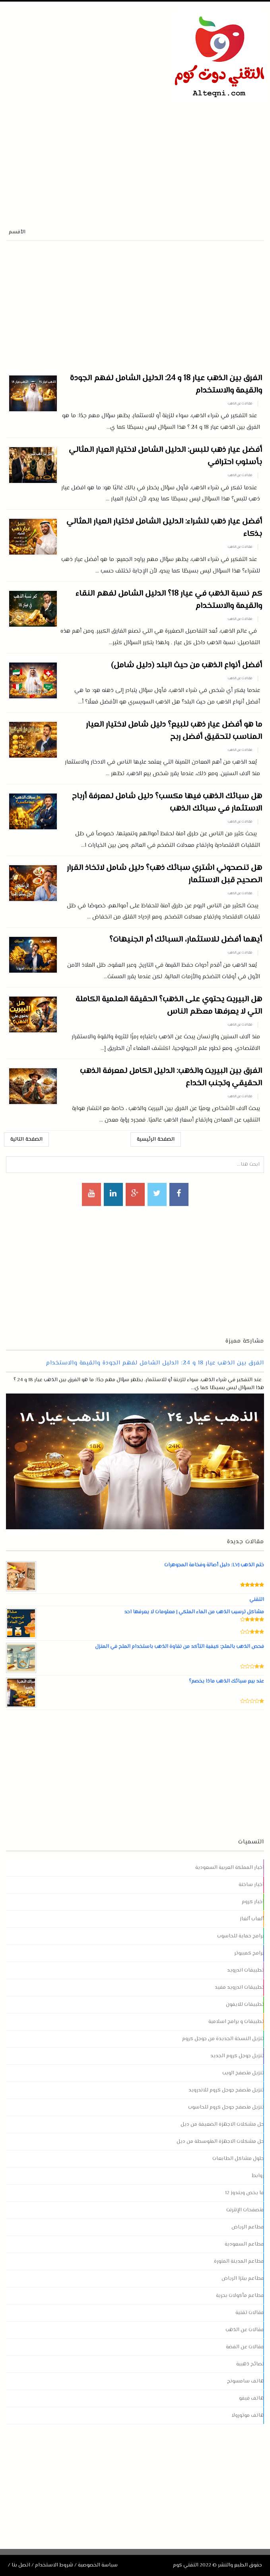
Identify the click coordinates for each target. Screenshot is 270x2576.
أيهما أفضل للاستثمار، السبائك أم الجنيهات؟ (185, 940)
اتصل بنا (21, 2565)
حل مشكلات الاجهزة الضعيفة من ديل (222, 2124)
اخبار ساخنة (251, 1885)
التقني (256, 1600)
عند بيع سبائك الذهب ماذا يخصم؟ (226, 1681)
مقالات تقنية (249, 2313)
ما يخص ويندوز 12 (244, 2193)
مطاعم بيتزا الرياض (242, 2279)
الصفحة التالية (26, 1139)
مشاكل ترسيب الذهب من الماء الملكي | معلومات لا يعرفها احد (194, 1612)
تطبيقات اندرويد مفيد (239, 1988)
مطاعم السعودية (244, 2244)
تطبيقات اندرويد (245, 1970)
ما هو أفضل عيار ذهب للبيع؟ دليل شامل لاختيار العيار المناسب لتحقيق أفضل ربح (174, 731)
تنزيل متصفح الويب (243, 2073)
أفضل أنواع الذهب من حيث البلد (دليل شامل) (186, 665)
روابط (258, 2176)
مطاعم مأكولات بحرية (240, 2296)
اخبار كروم (253, 1902)
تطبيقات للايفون (245, 2005)
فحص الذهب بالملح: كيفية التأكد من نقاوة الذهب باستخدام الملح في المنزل (179, 1647)
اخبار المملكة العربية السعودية (229, 1868)
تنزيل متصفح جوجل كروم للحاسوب (226, 2107)
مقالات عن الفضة (245, 2347)
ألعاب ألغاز (252, 1919)
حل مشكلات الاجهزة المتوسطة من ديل (220, 2142)
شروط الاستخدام (54, 2565)
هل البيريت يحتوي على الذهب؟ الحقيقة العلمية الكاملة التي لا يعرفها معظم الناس (169, 1005)
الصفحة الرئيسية (156, 1139)
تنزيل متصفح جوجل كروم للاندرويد (226, 2090)
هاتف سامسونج (245, 2381)
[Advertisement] (99, 157)
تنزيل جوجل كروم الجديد (237, 2056)
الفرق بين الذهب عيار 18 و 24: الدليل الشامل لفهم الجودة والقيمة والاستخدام (155, 1363)
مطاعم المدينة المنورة (239, 2261)
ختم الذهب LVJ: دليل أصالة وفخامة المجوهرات (214, 1565)
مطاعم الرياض (247, 2227)
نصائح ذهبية (250, 2364)
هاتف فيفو (251, 2398)
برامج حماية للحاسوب (240, 1936)
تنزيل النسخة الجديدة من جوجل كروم (223, 2039)
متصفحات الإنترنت (244, 2210)
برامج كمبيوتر (249, 1953)
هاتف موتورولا (247, 2416)
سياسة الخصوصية (98, 2565)
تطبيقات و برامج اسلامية (236, 2022)
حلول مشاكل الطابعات (238, 2159)
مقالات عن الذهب (240, 404)
